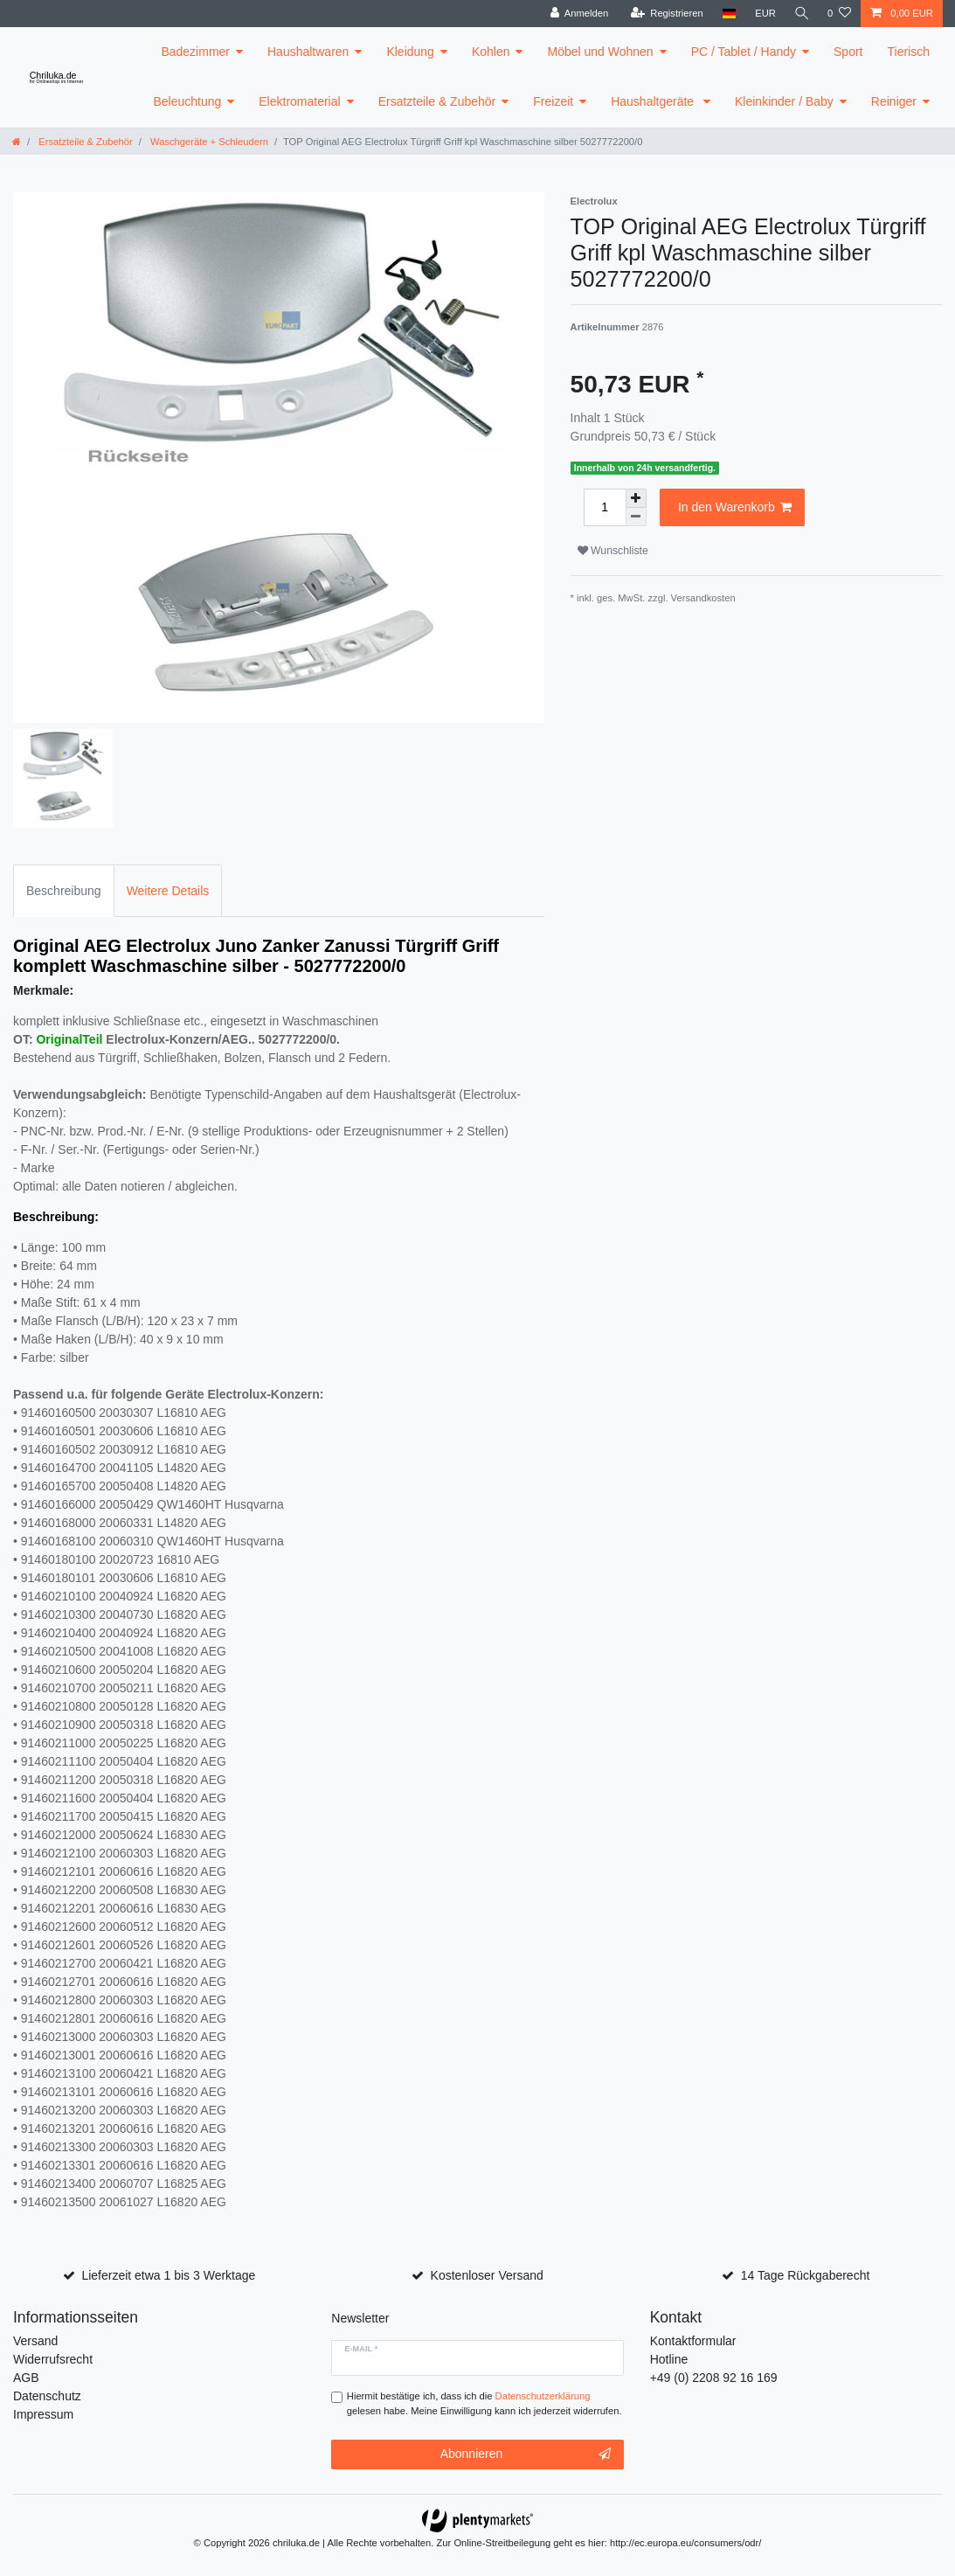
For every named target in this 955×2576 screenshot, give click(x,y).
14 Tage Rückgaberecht (805, 2275)
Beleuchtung (187, 101)
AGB (26, 2378)
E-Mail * (360, 2348)
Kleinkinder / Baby (784, 101)
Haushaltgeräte (654, 101)
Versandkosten (703, 598)
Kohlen (491, 52)
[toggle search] (800, 13)
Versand (35, 2341)
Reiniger (894, 101)
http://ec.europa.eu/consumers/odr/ (686, 2543)
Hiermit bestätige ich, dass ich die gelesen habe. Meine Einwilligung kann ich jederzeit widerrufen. (484, 2403)
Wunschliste (613, 551)
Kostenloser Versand (487, 2275)
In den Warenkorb (735, 508)
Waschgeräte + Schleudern (208, 141)
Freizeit (553, 101)
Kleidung (410, 52)
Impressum (43, 2414)
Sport (848, 52)
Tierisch (909, 52)
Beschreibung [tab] (63, 891)
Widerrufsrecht (53, 2359)
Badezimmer (195, 52)
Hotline (669, 2359)
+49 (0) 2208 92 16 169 (714, 2378)
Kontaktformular (693, 2341)
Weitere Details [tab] (168, 891)
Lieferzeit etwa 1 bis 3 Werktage (168, 2275)
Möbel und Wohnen (600, 52)
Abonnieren (525, 2454)
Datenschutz (47, 2396)
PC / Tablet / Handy (743, 52)
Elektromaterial (299, 101)
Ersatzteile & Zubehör (437, 101)
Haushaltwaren (308, 52)
